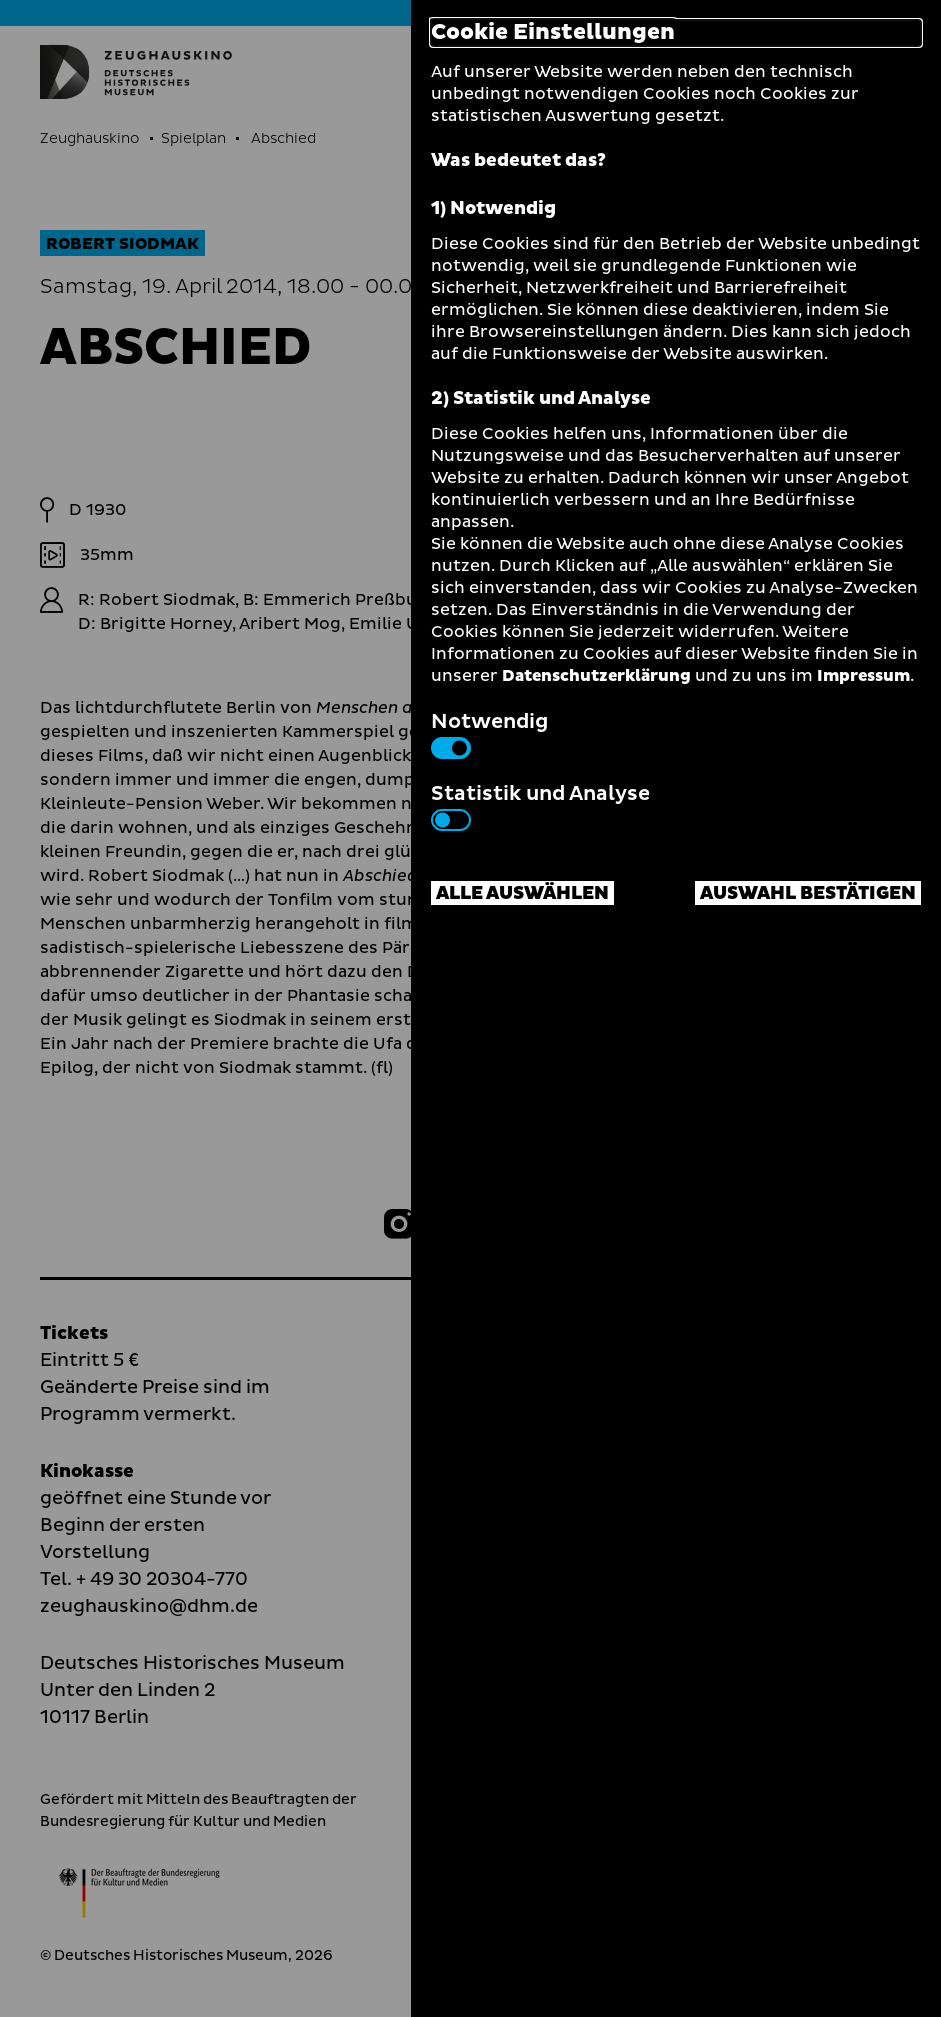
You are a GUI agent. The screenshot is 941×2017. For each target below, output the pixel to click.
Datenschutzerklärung (596, 676)
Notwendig (489, 733)
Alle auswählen (522, 893)
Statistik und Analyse (540, 805)
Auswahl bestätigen (808, 893)
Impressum (863, 676)
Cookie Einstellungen (553, 33)
